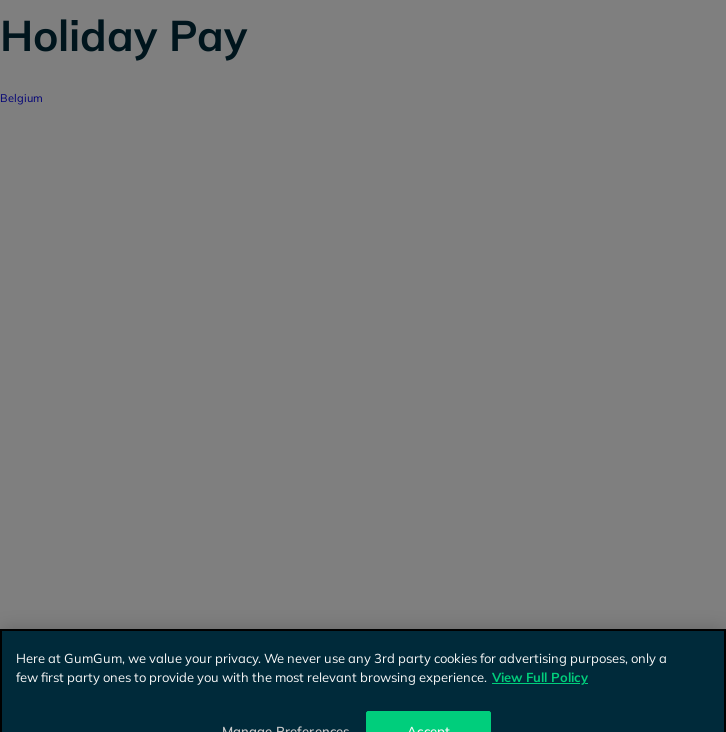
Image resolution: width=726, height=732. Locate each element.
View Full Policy (540, 683)
